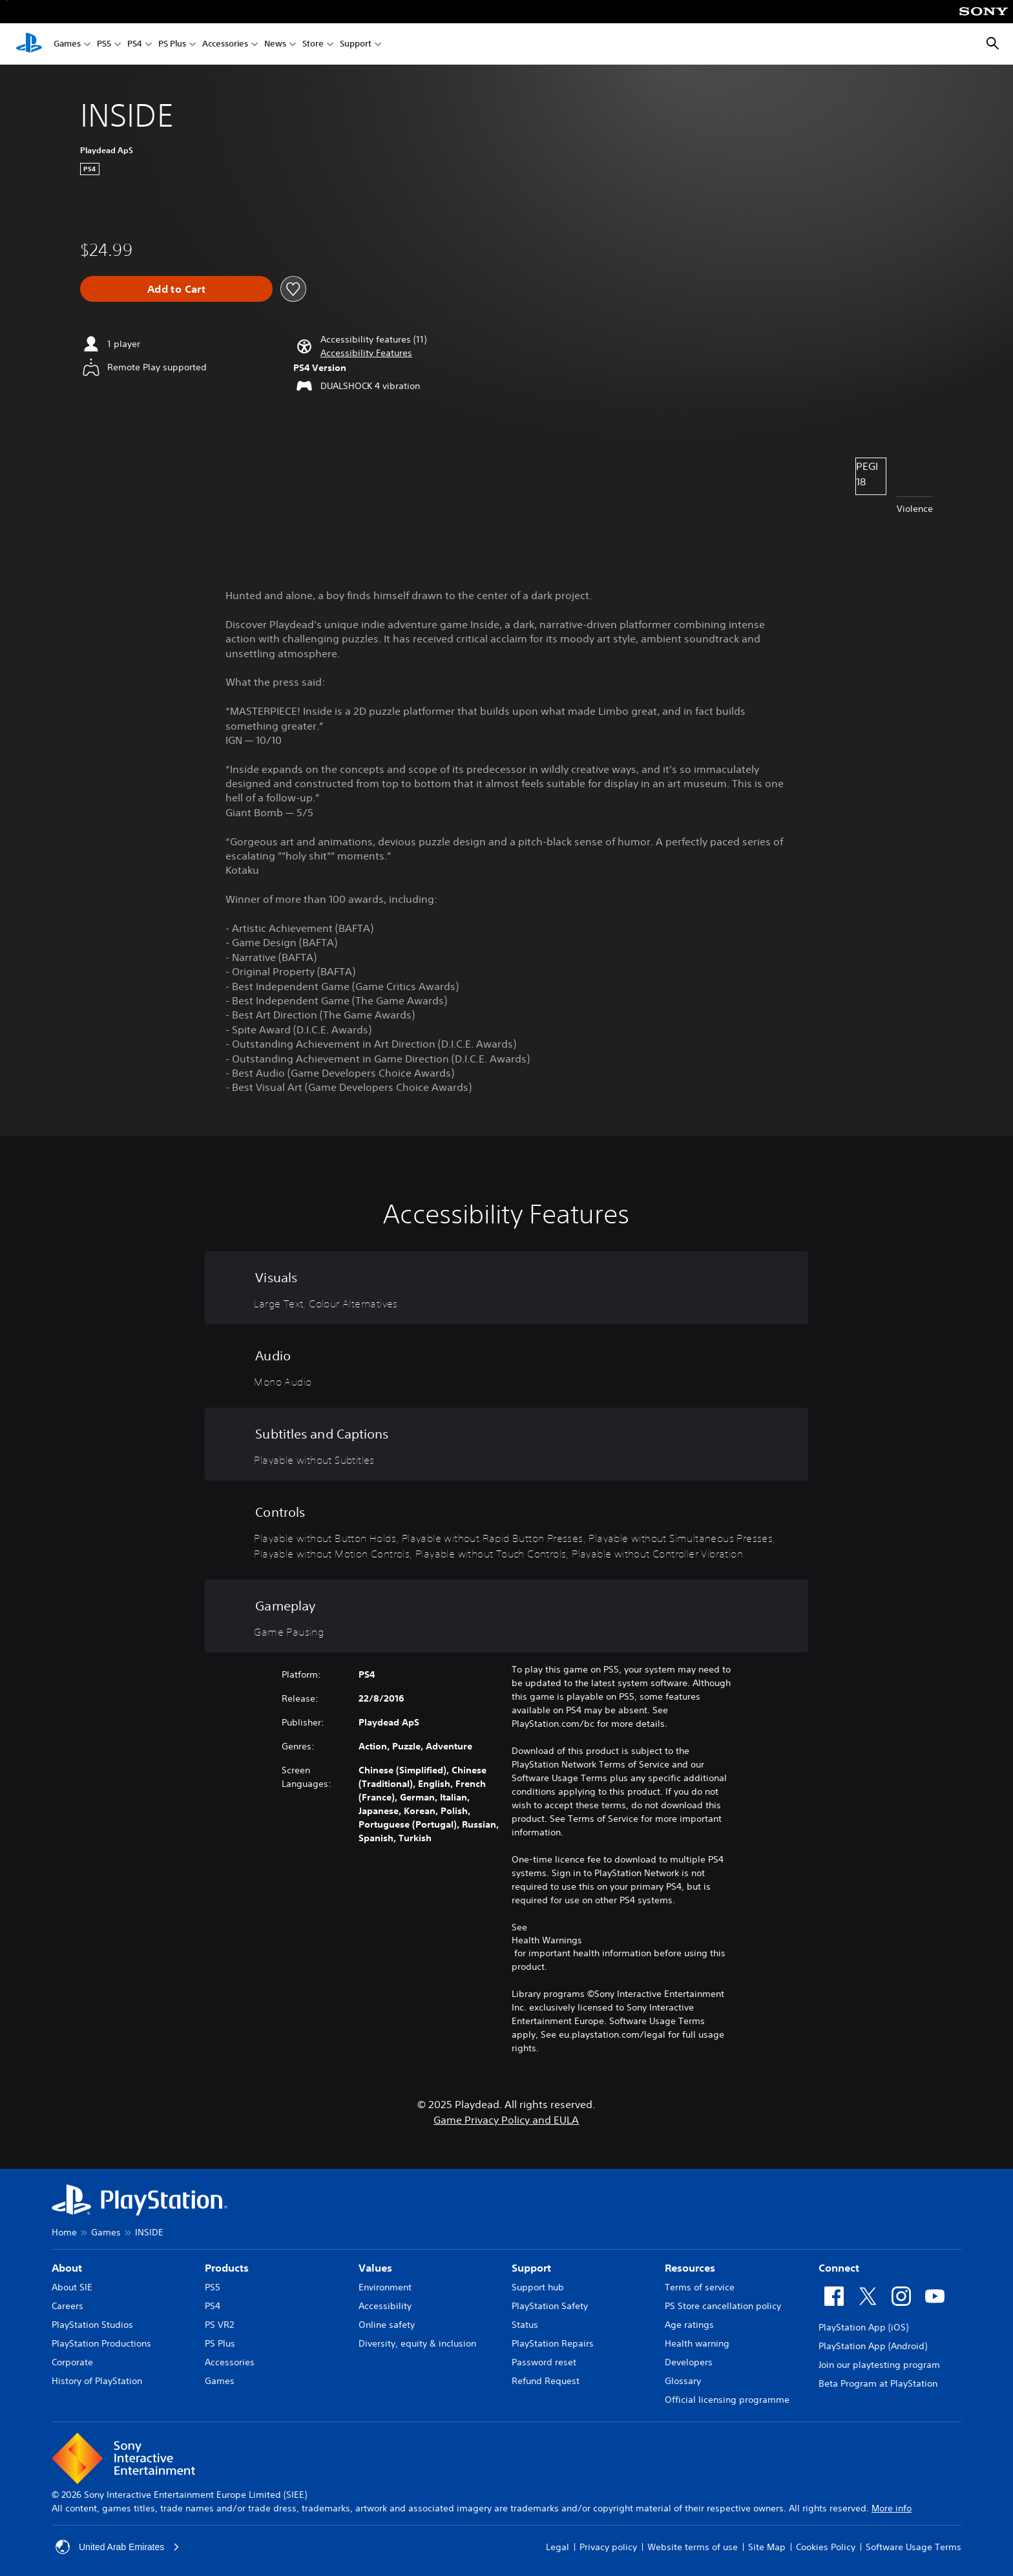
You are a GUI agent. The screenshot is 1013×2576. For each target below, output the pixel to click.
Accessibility (385, 2306)
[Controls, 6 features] (506, 1530)
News (275, 44)
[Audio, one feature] (506, 1365)
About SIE (72, 2287)
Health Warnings (547, 1940)
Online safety (387, 2324)
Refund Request (546, 2381)
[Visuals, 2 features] (506, 1287)
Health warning (697, 2343)
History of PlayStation (97, 2381)
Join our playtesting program (879, 2364)
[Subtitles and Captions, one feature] (506, 1444)
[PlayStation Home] (29, 43)
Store (313, 44)
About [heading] (67, 2267)
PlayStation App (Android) (873, 2346)
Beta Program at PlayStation (878, 2383)
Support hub (538, 2287)
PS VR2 (219, 2324)
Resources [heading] (690, 2267)
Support (355, 44)
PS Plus (172, 44)
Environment (385, 2287)
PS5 (104, 44)
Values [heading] (375, 2267)
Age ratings (689, 2324)
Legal (557, 2547)
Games (67, 44)
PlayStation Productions (101, 2343)
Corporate (72, 2362)
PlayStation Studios (92, 2324)
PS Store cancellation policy (723, 2306)
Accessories (225, 44)
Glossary (683, 2381)
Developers (689, 2362)
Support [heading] (531, 2267)
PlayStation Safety (550, 2306)
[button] (366, 353)
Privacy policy (608, 2547)
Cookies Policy (825, 2547)
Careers (67, 2306)
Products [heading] (227, 2267)
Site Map (767, 2547)
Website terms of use (692, 2547)
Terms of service (700, 2287)
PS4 (134, 44)
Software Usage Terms (913, 2547)
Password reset (544, 2362)
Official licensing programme (727, 2399)
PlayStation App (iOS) (863, 2327)
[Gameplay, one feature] (506, 1615)
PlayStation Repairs (553, 2343)
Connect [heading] (839, 2267)
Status (525, 2324)
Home (64, 2232)
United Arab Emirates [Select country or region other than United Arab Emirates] (117, 2547)
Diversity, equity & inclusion (417, 2343)
